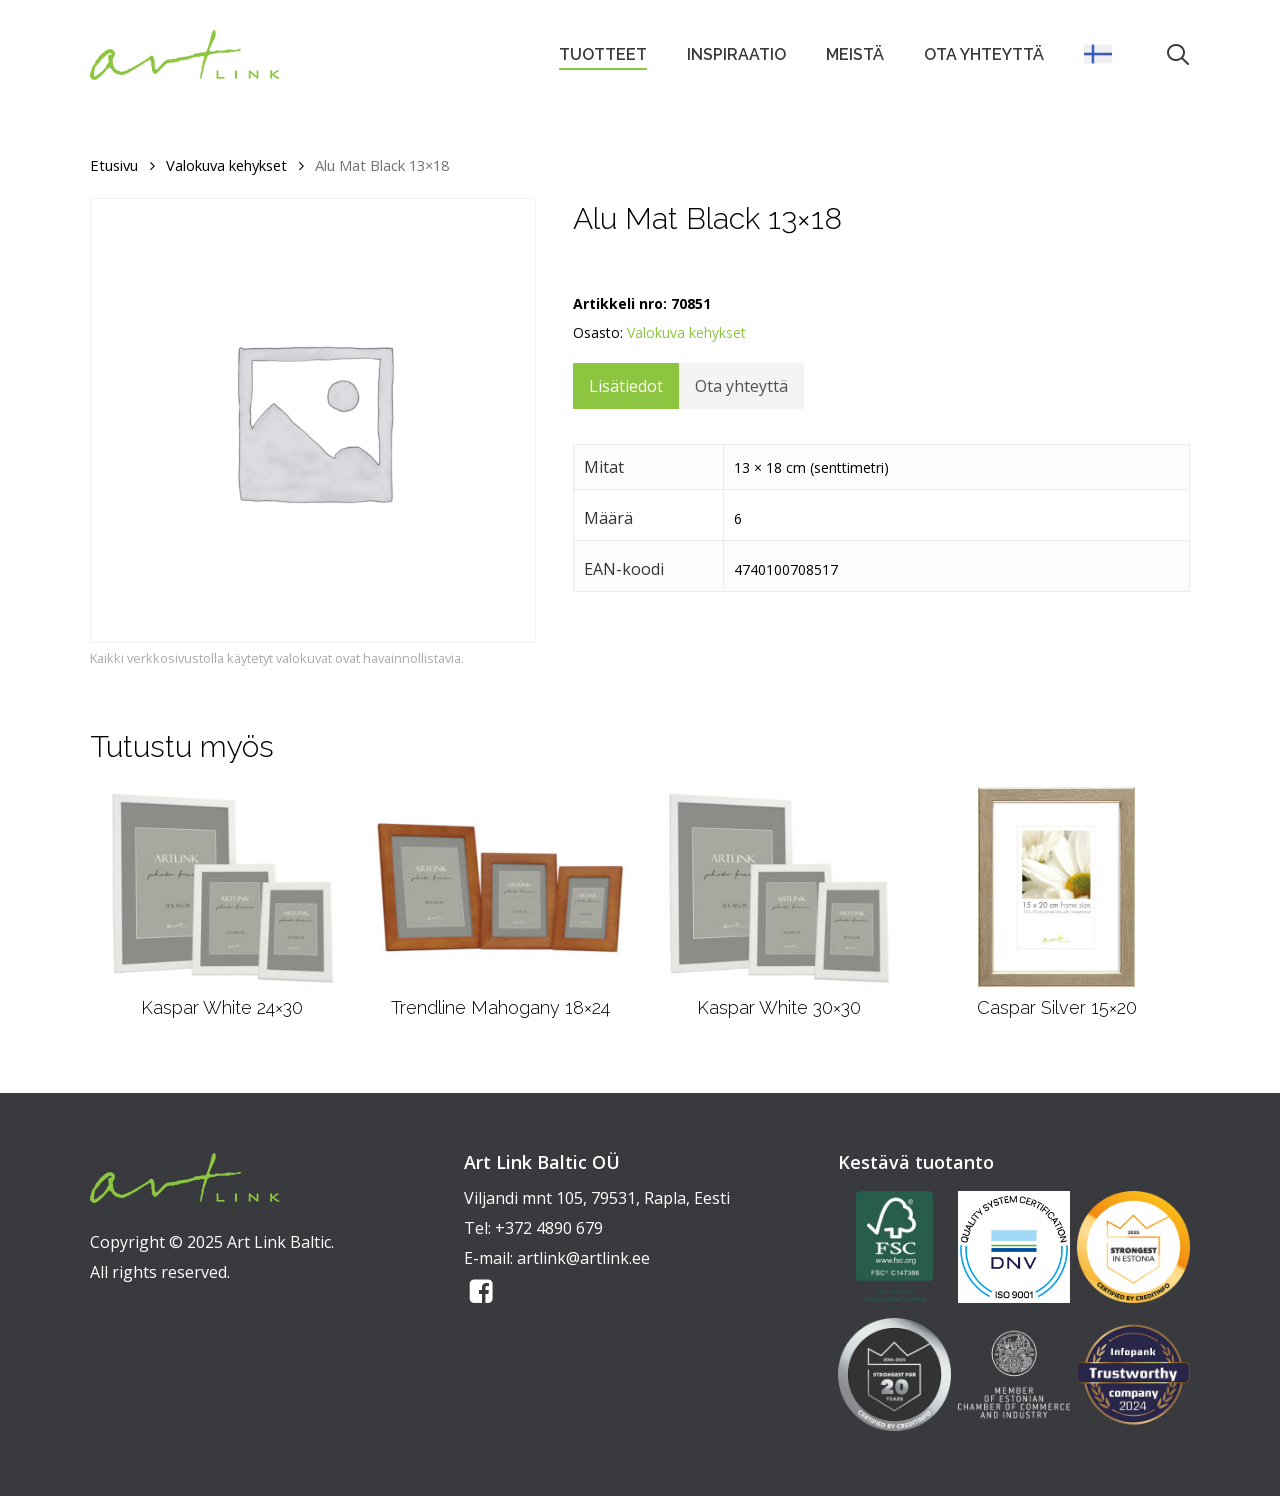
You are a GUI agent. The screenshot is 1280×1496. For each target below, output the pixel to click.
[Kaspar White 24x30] (221, 887)
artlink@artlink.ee (583, 1258)
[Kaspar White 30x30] (778, 887)
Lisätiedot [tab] (626, 386)
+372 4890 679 (549, 1228)
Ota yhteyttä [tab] (741, 386)
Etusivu (114, 165)
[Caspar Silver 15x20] (1056, 887)
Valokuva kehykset (226, 165)
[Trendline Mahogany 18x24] (500, 887)
